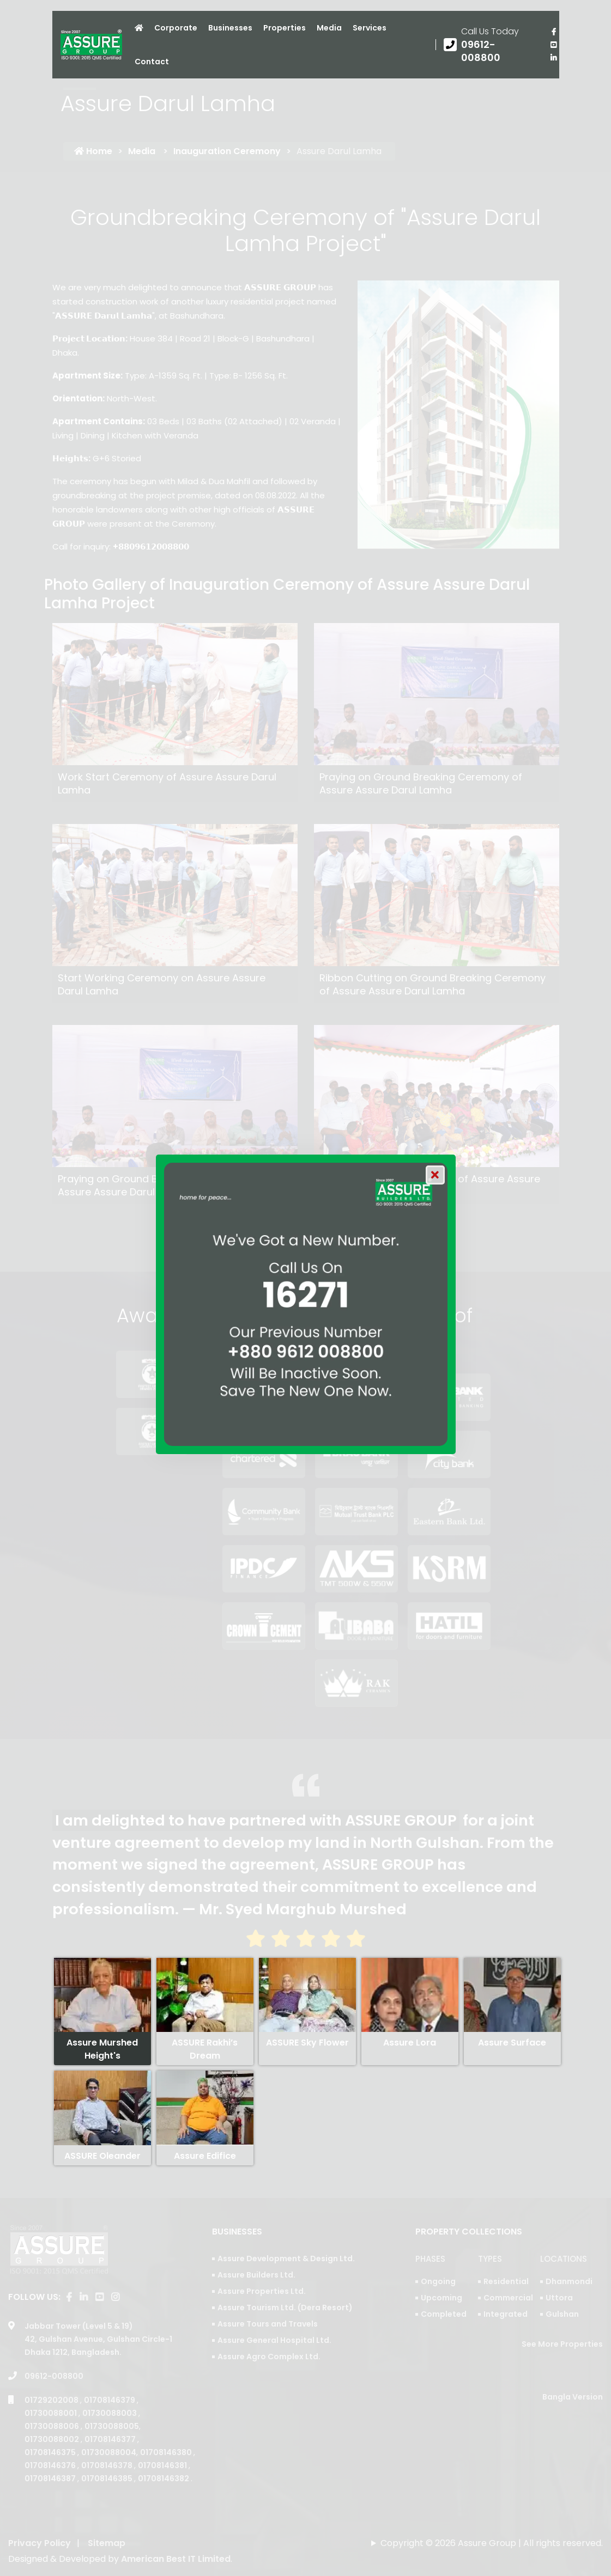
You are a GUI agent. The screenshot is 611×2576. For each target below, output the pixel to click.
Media (329, 27)
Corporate (175, 27)
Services (369, 27)
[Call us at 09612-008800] (489, 44)
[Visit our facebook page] (553, 31)
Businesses (230, 27)
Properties (284, 27)
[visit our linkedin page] (553, 57)
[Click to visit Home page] (139, 28)
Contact (152, 61)
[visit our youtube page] (553, 44)
